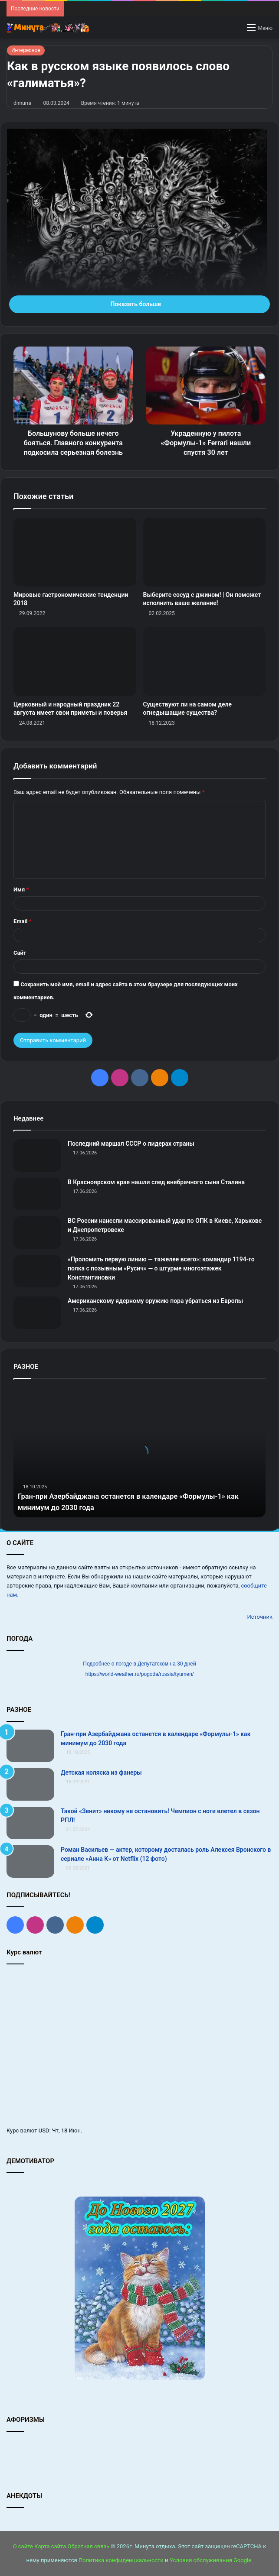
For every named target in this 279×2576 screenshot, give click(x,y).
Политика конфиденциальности (121, 2560)
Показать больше (139, 304)
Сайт (19, 952)
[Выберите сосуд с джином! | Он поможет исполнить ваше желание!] (204, 552)
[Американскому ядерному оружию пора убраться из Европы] (37, 1312)
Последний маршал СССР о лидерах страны (131, 1143)
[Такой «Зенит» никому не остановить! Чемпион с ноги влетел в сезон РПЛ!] (30, 1823)
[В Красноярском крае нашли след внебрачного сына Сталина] (37, 1194)
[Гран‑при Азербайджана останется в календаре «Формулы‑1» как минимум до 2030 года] (30, 1746)
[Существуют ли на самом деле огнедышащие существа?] (204, 661)
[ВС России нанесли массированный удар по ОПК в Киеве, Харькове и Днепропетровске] (37, 1232)
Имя (21, 889)
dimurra (22, 103)
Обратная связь (89, 2546)
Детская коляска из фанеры (101, 1772)
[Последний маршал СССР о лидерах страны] (37, 1155)
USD (44, 2130)
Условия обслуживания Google (210, 2560)
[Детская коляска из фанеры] (30, 1784)
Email (22, 921)
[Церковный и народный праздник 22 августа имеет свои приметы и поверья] (74, 661)
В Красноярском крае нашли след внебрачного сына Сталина (156, 1182)
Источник (259, 1617)
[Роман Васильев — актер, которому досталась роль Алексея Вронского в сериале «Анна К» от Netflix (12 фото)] (30, 1861)
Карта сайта (50, 2546)
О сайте (23, 2546)
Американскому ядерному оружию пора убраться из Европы (155, 1300)
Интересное (25, 50)
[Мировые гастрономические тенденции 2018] (74, 552)
